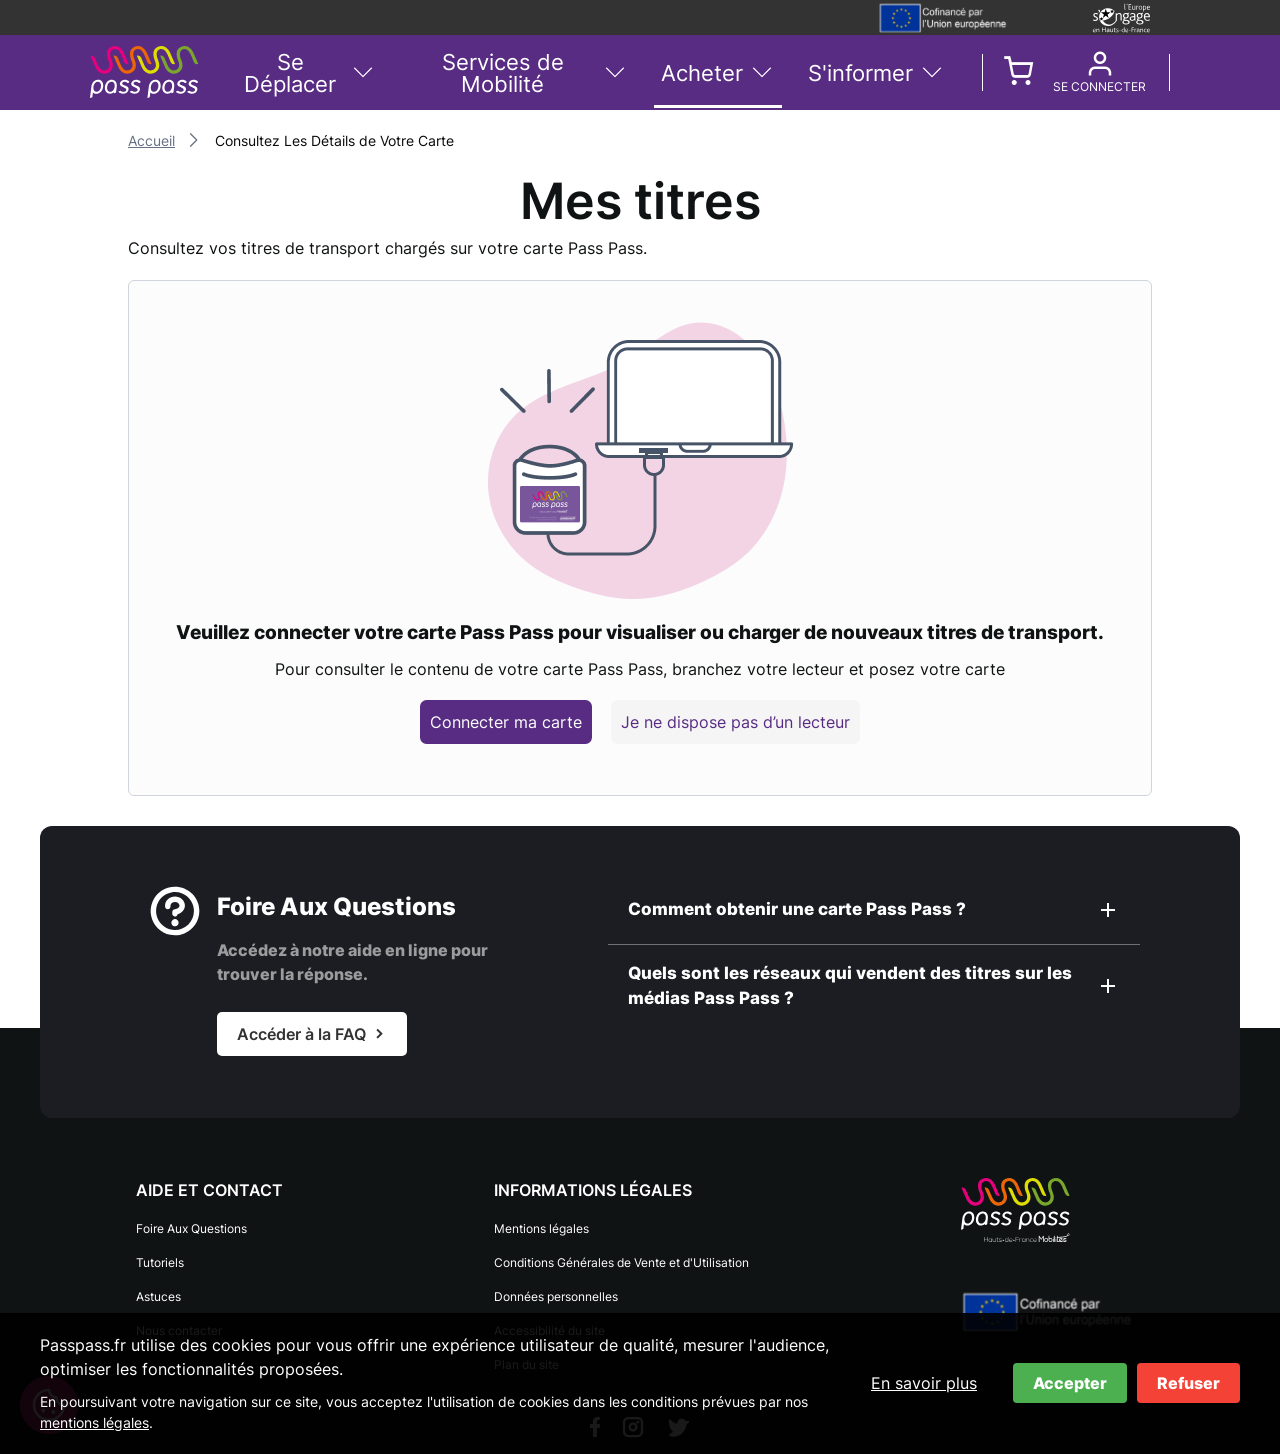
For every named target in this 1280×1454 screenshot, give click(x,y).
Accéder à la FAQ (301, 1034)
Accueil (151, 140)
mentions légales (94, 1422)
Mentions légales (541, 1228)
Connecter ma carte (506, 722)
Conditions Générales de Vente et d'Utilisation (621, 1262)
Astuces (158, 1296)
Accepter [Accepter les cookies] (1070, 1383)
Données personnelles (556, 1296)
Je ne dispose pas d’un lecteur (735, 722)
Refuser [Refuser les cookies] (1188, 1383)
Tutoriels (160, 1262)
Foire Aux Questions (191, 1228)
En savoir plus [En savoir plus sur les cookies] (924, 1383)
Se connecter (1099, 87)
